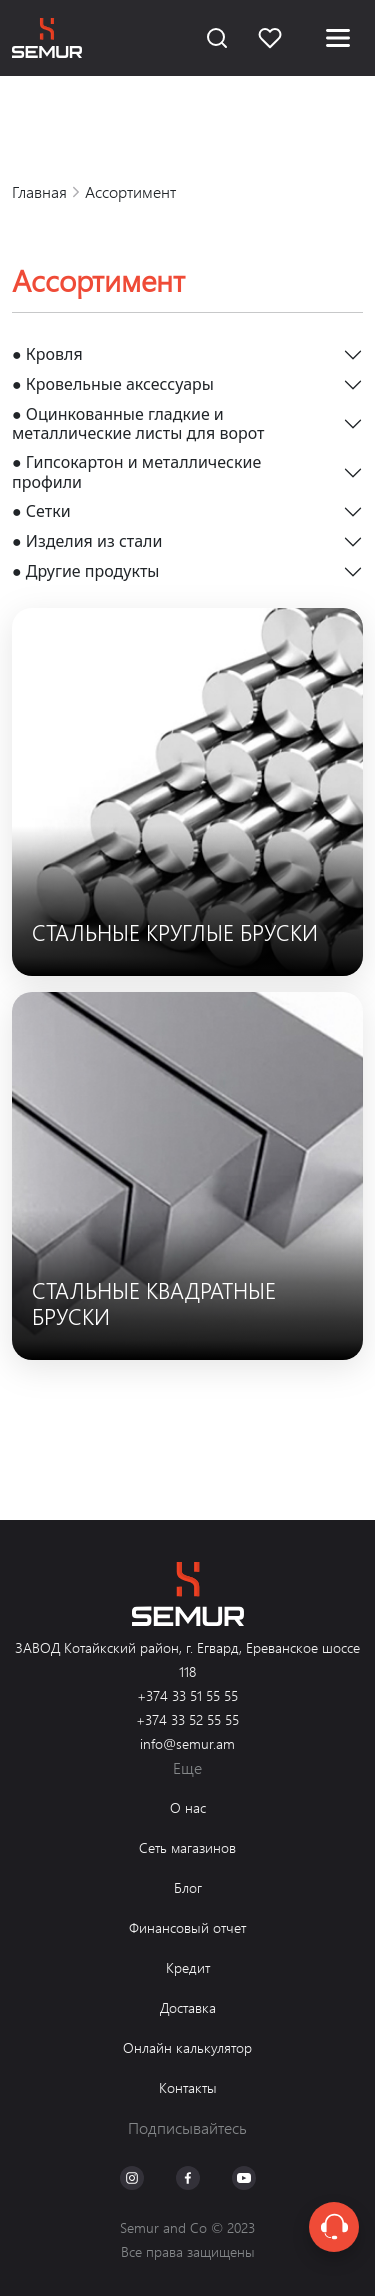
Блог (188, 1887)
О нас (188, 1807)
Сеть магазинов (187, 1847)
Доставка (188, 2007)
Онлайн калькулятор (187, 2047)
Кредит (188, 1967)
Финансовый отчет (187, 1927)
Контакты (188, 2087)
